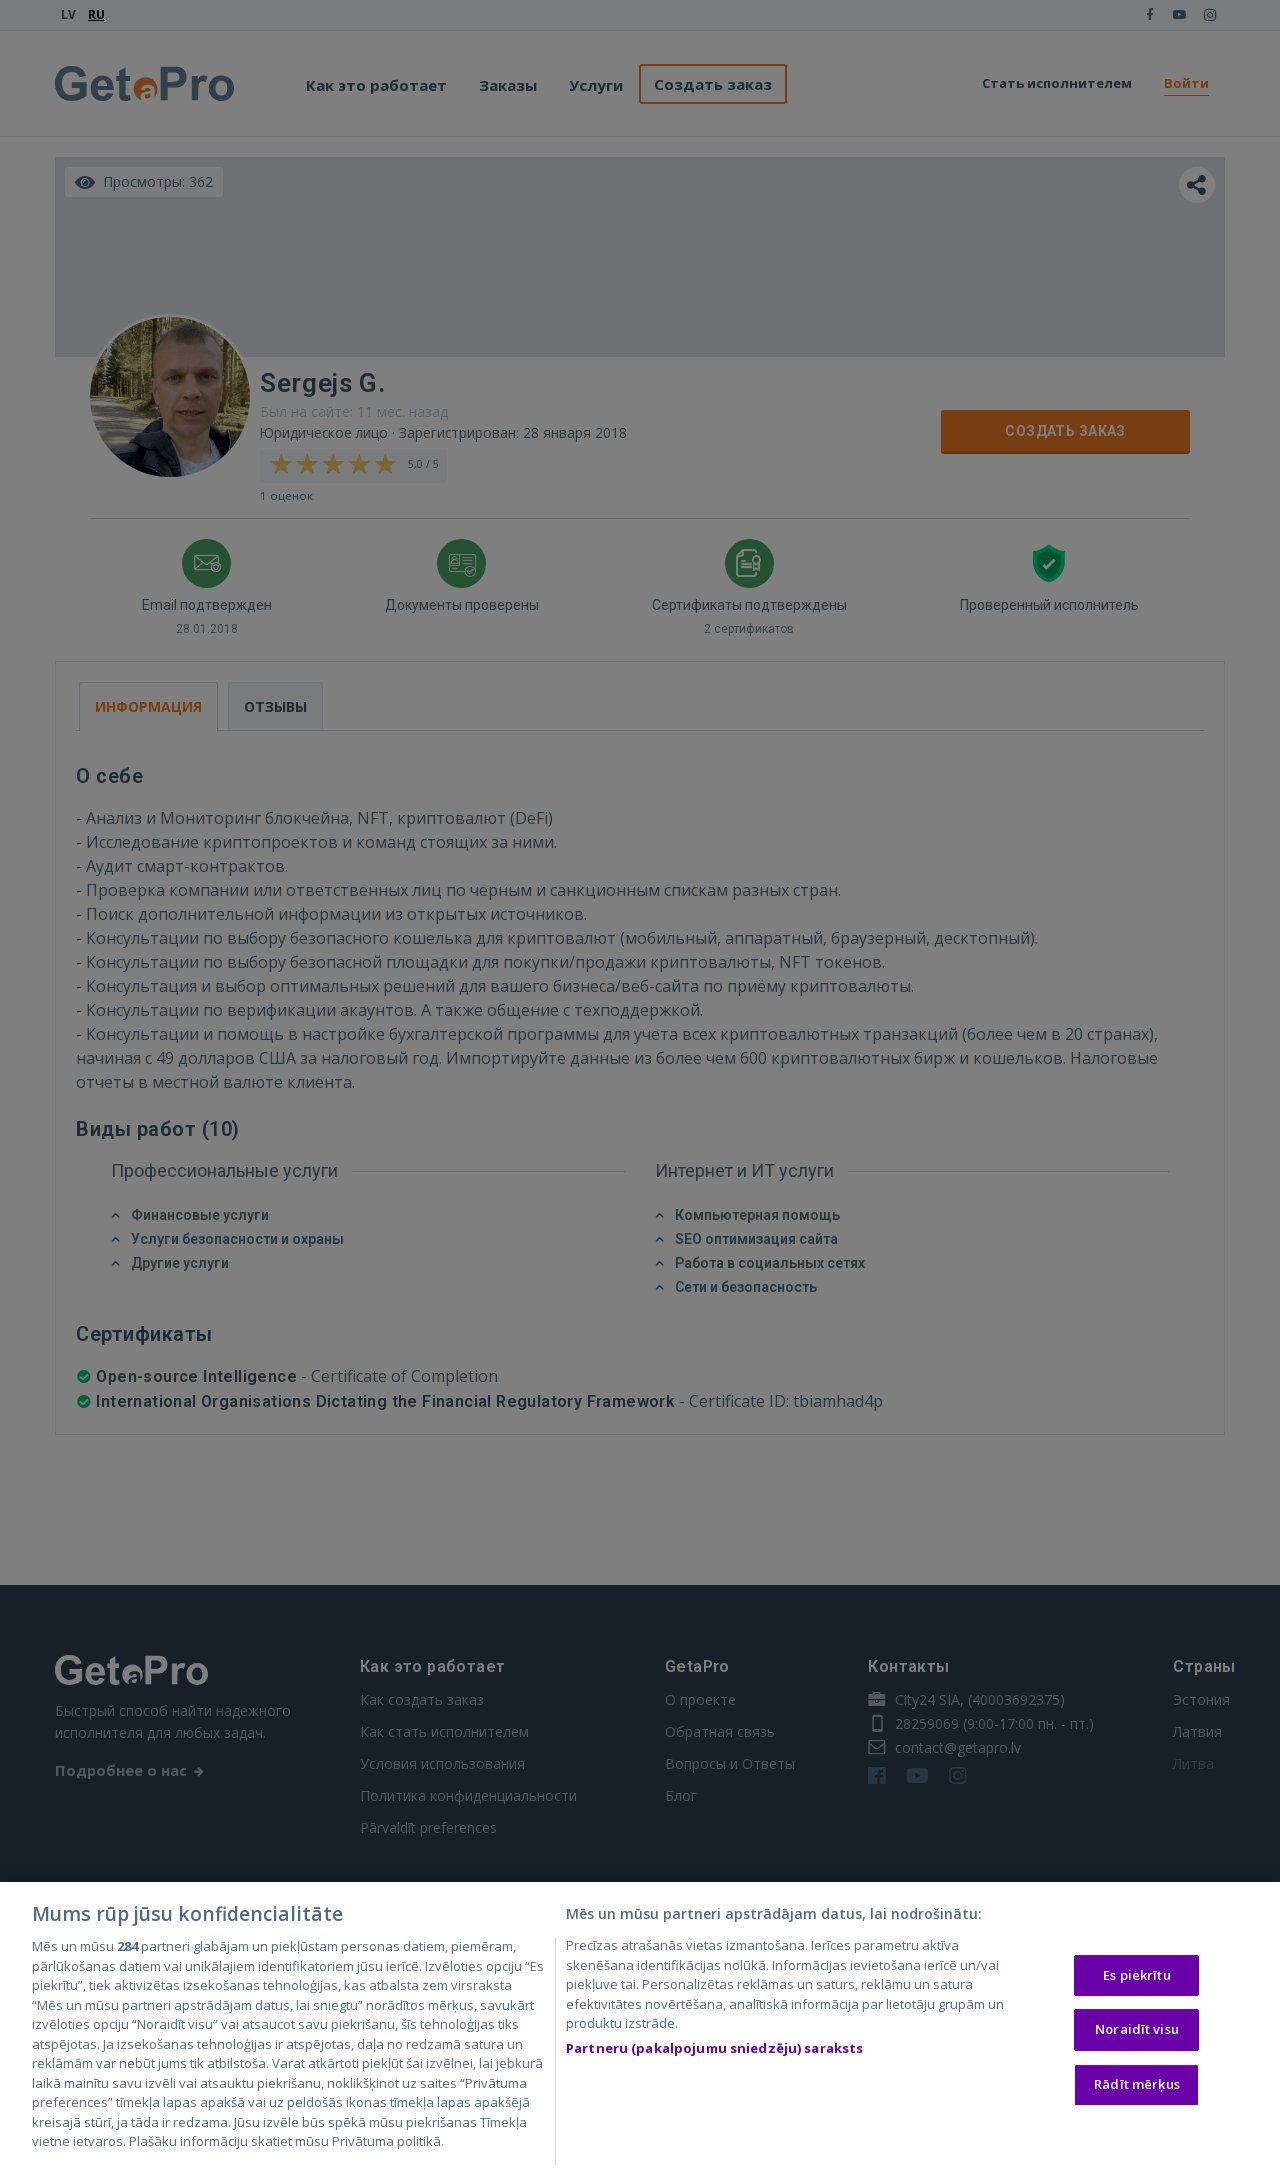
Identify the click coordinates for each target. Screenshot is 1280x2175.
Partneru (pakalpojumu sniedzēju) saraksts (714, 2050)
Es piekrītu (1136, 1977)
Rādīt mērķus (1137, 2086)
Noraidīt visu (1137, 2032)
